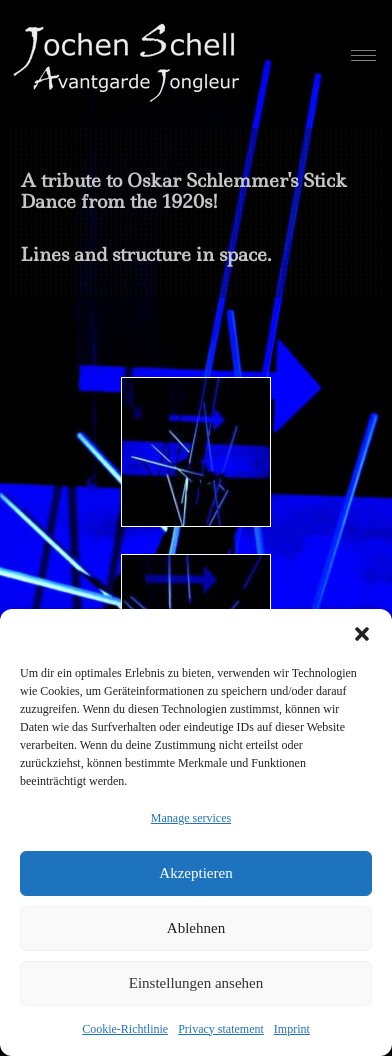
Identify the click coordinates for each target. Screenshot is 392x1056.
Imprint (292, 1029)
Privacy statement (221, 1029)
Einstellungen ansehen (196, 983)
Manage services (191, 818)
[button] (362, 634)
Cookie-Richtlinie (125, 1029)
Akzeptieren (195, 873)
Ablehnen (196, 928)
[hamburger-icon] (363, 55)
